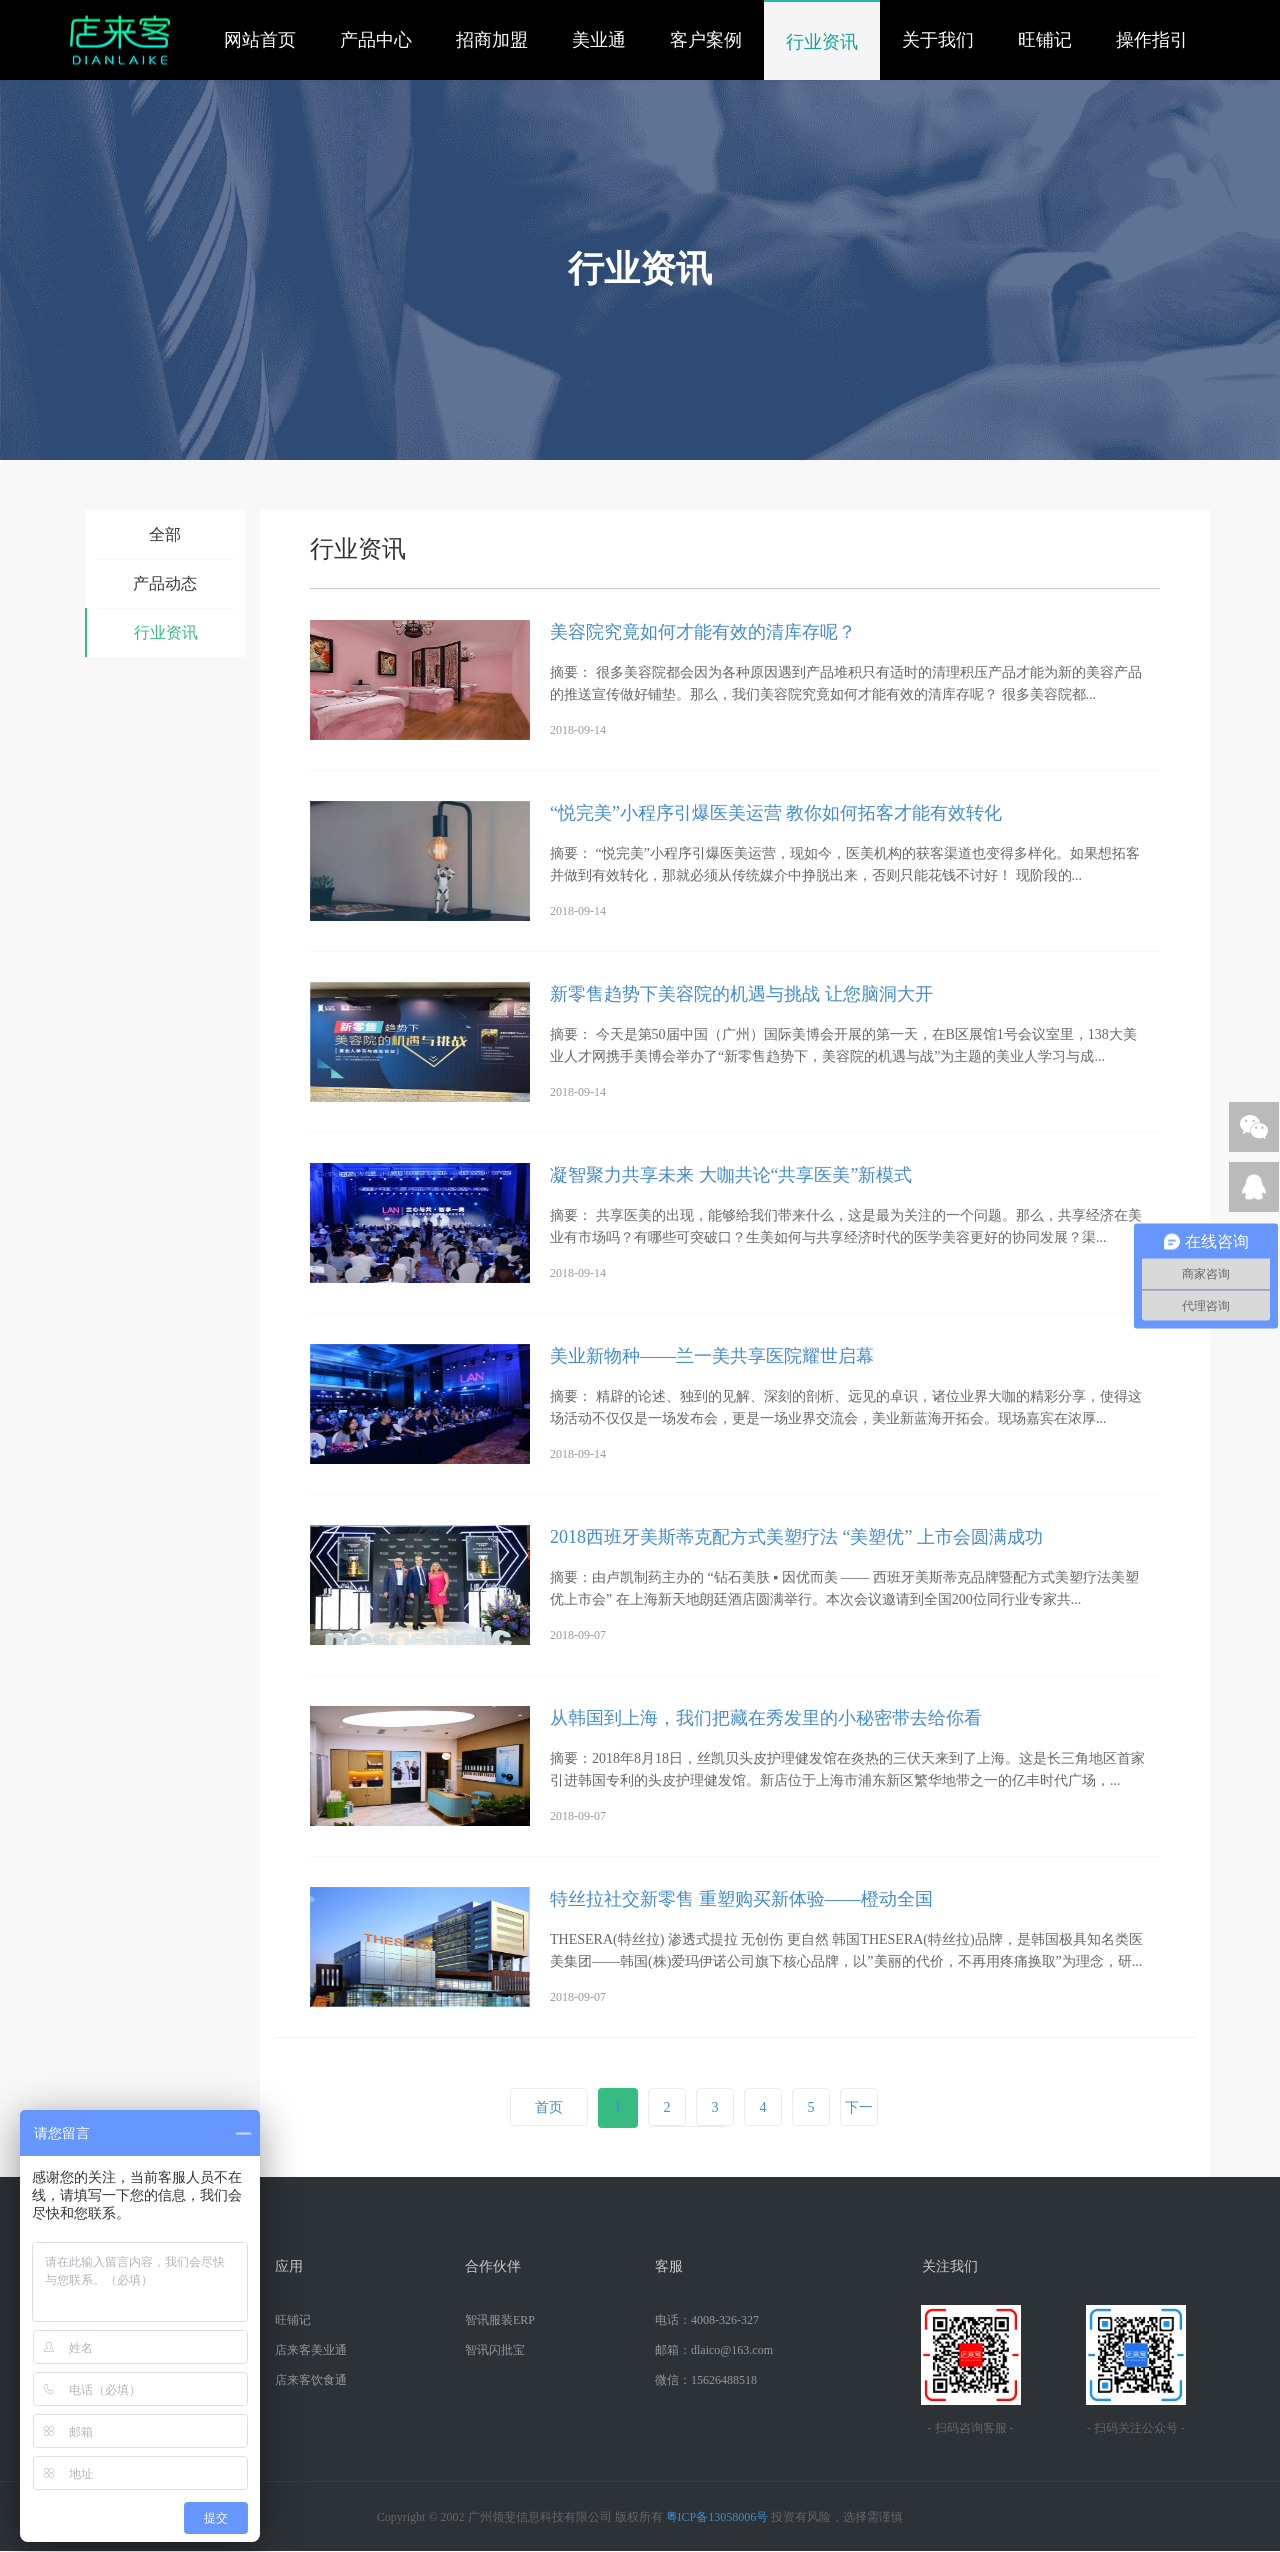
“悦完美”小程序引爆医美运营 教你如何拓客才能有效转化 (776, 813)
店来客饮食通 (311, 2380)
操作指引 (1152, 40)
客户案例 (706, 40)
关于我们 (938, 40)
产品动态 (165, 583)
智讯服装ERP (500, 2320)
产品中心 (376, 40)
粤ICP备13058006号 (717, 2517)
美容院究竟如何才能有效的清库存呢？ (703, 632)
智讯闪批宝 (495, 2350)
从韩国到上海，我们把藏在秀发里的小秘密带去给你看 (766, 1718)
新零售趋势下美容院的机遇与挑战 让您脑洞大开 (741, 994)
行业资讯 (822, 42)
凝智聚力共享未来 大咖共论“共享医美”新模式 (731, 1175)
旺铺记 (1045, 40)
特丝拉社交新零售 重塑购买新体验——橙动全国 (741, 1899)
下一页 (859, 2126)
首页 (549, 2107)
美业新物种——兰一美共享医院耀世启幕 (712, 1356)
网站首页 (260, 40)
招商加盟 (492, 40)
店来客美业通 (311, 2350)
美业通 (599, 40)
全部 (165, 534)
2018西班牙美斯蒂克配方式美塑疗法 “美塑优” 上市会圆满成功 (796, 1537)
